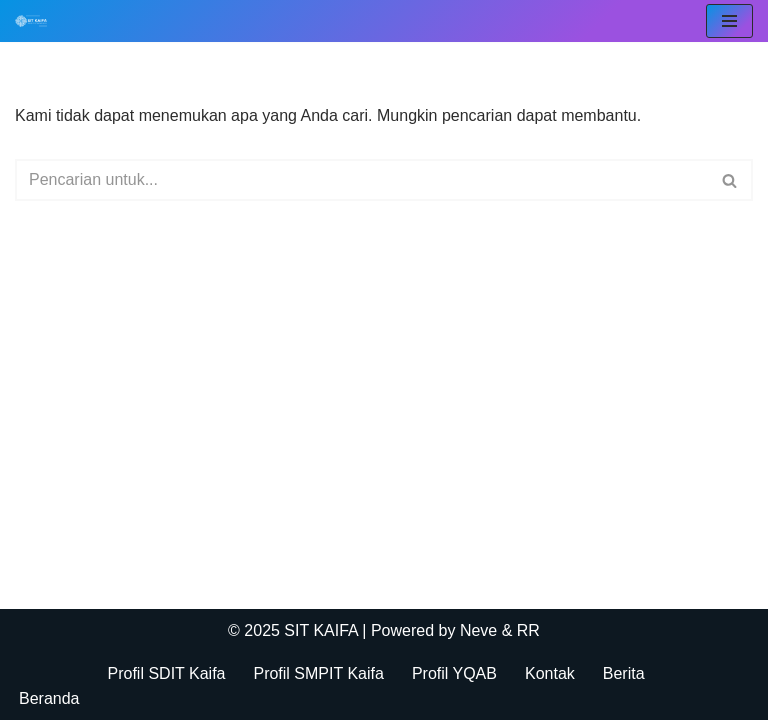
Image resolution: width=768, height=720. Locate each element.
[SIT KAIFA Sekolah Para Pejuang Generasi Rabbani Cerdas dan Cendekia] (36, 21)
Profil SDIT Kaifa (167, 673)
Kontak (550, 673)
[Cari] (361, 180)
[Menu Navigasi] (729, 21)
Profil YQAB (454, 673)
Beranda (49, 698)
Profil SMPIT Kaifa (318, 673)
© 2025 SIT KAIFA (295, 630)
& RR (518, 630)
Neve (478, 630)
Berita (624, 673)
